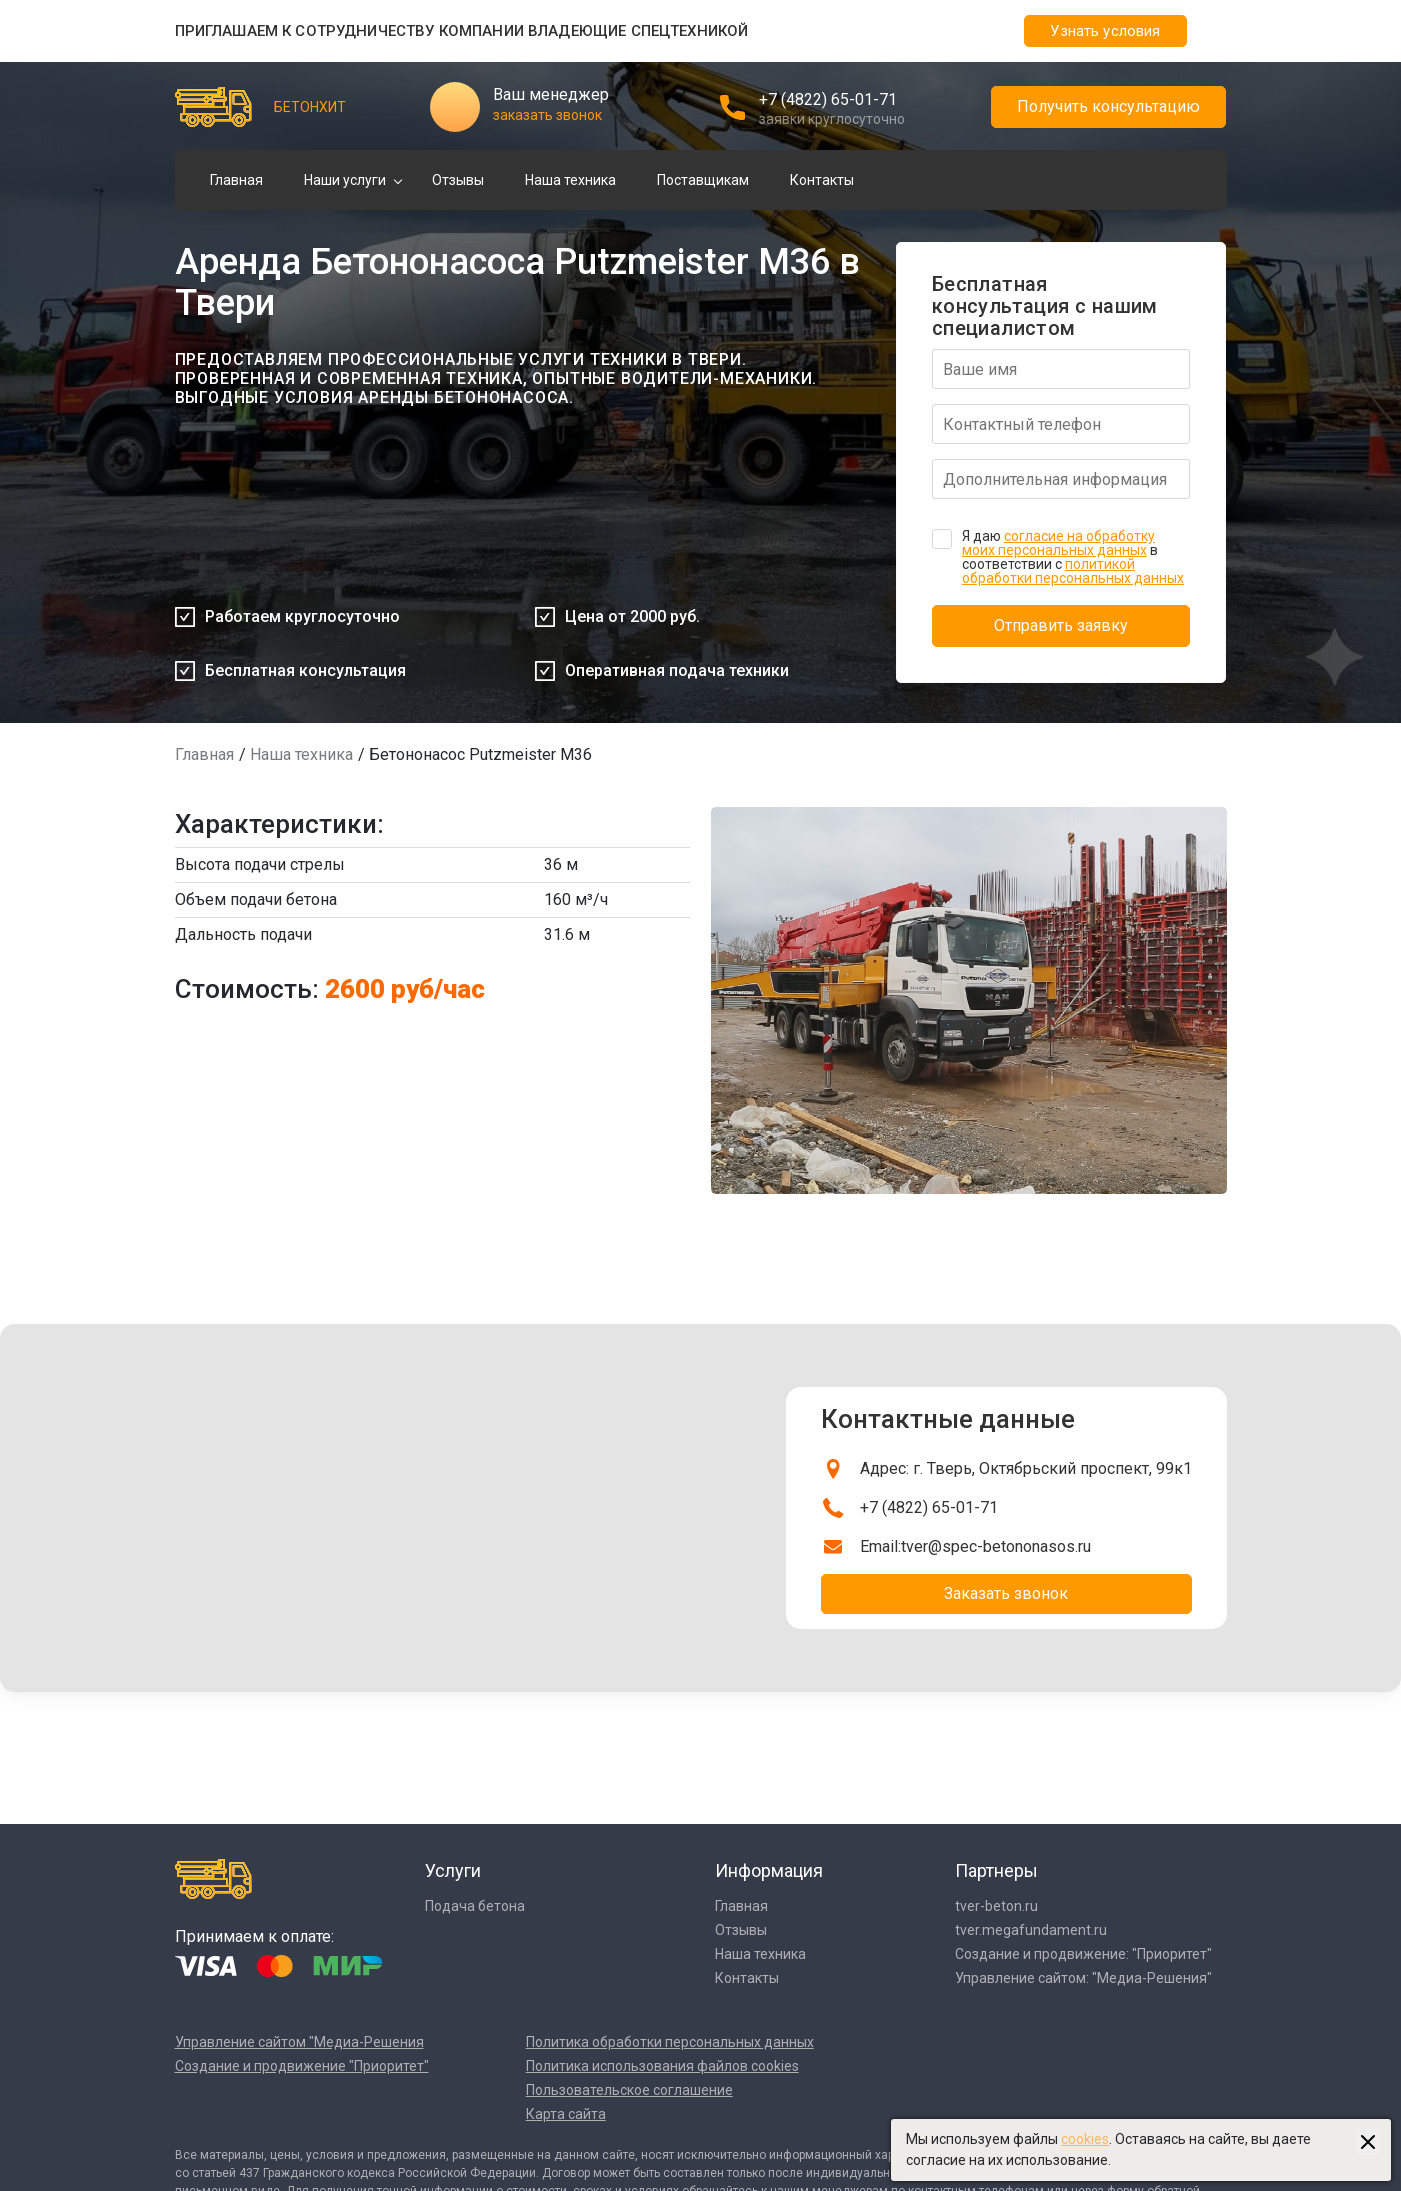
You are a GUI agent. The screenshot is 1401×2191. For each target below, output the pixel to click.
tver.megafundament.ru (1031, 1930)
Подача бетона (475, 1906)
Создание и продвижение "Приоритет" (302, 2066)
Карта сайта (566, 2114)
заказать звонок (547, 115)
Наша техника (570, 180)
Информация (769, 1870)
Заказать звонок (1006, 1593)
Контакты (822, 180)
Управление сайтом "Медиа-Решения (299, 2042)
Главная (236, 180)
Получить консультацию (1108, 106)
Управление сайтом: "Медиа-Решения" (1083, 1978)
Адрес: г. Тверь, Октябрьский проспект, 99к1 (1026, 1468)
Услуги (453, 1870)
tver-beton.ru (996, 1906)
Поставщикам (703, 180)
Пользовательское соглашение (629, 2090)
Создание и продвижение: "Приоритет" (1083, 1954)
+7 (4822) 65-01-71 (828, 99)
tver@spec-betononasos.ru (996, 1546)
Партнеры (996, 1870)
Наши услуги (345, 180)
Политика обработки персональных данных (670, 2042)
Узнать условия (1105, 31)
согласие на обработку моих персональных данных (1058, 543)
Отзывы (458, 180)
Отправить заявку (1061, 625)
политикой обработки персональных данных (1073, 571)
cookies (1085, 2139)
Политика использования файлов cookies (662, 2066)
